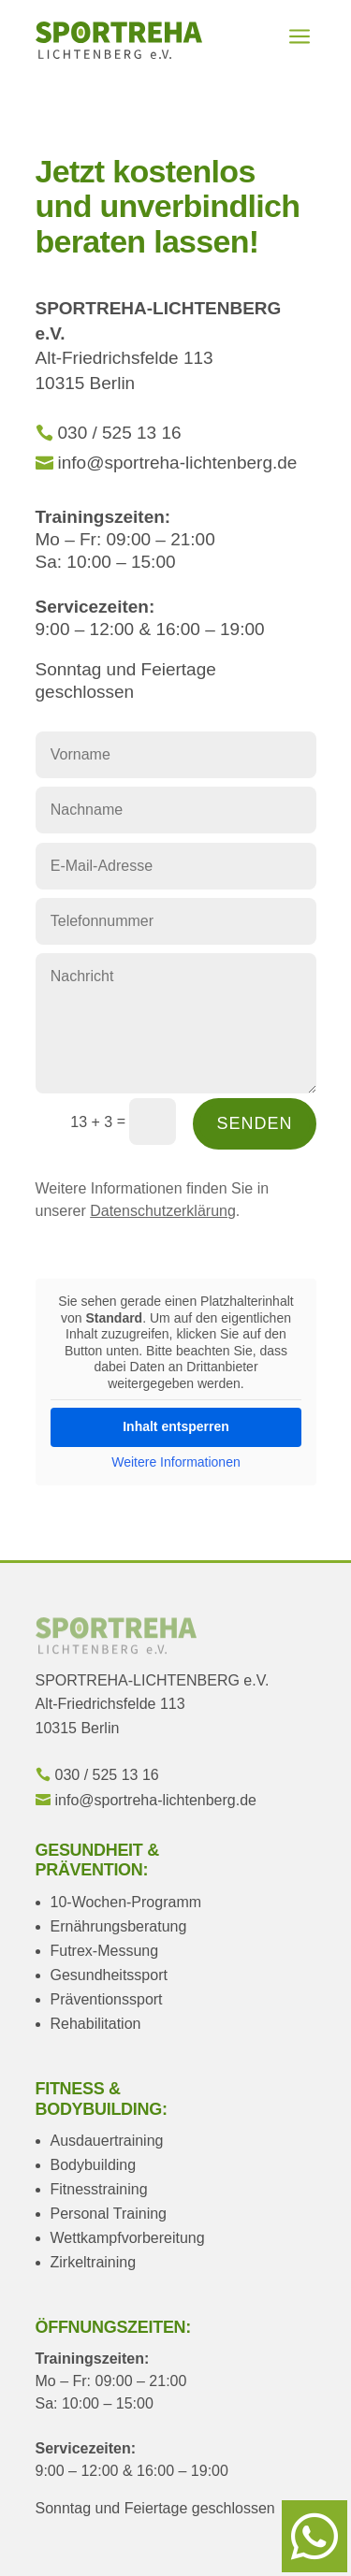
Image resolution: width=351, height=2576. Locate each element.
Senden (254, 1123)
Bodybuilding (94, 2165)
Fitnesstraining (99, 2189)
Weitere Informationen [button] (175, 1461)
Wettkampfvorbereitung (128, 2238)
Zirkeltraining (94, 2262)
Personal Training (109, 2213)
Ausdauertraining (107, 2141)
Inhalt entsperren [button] (176, 1426)
